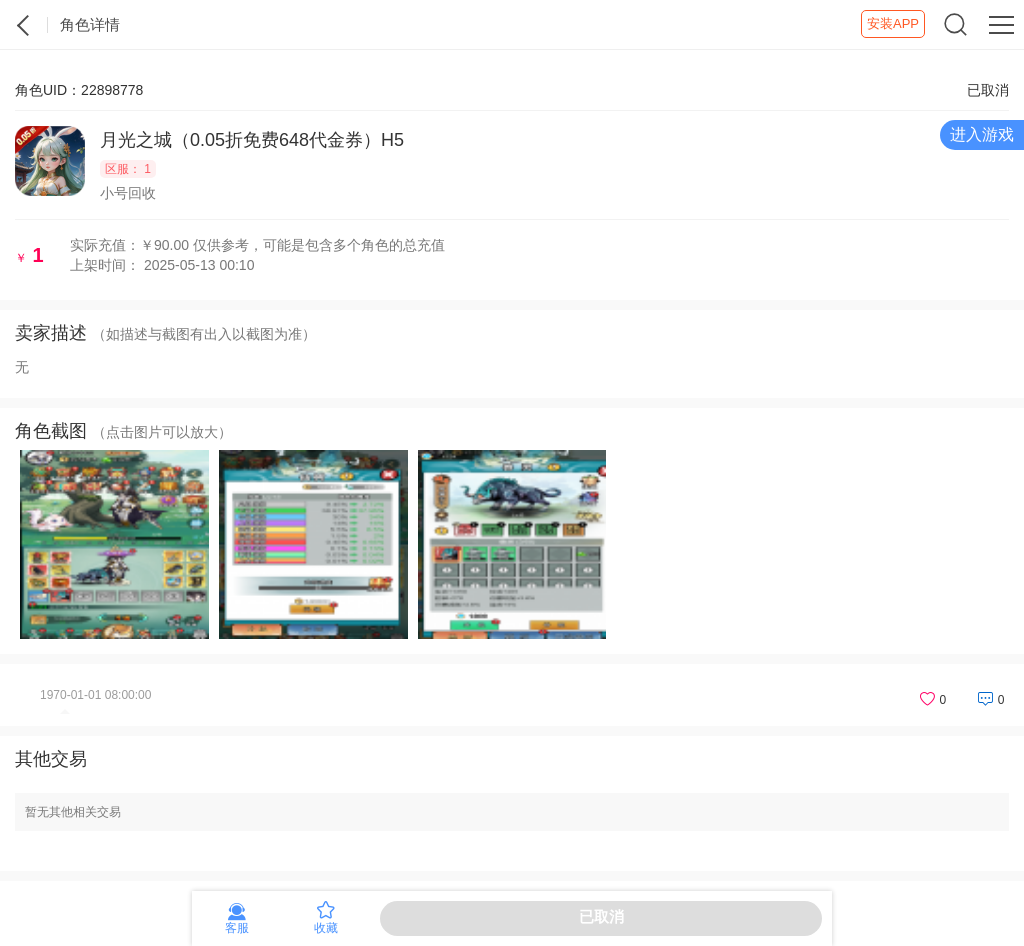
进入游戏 (982, 134)
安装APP (893, 23)
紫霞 (24, 25)
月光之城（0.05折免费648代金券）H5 (252, 140)
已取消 (601, 916)
